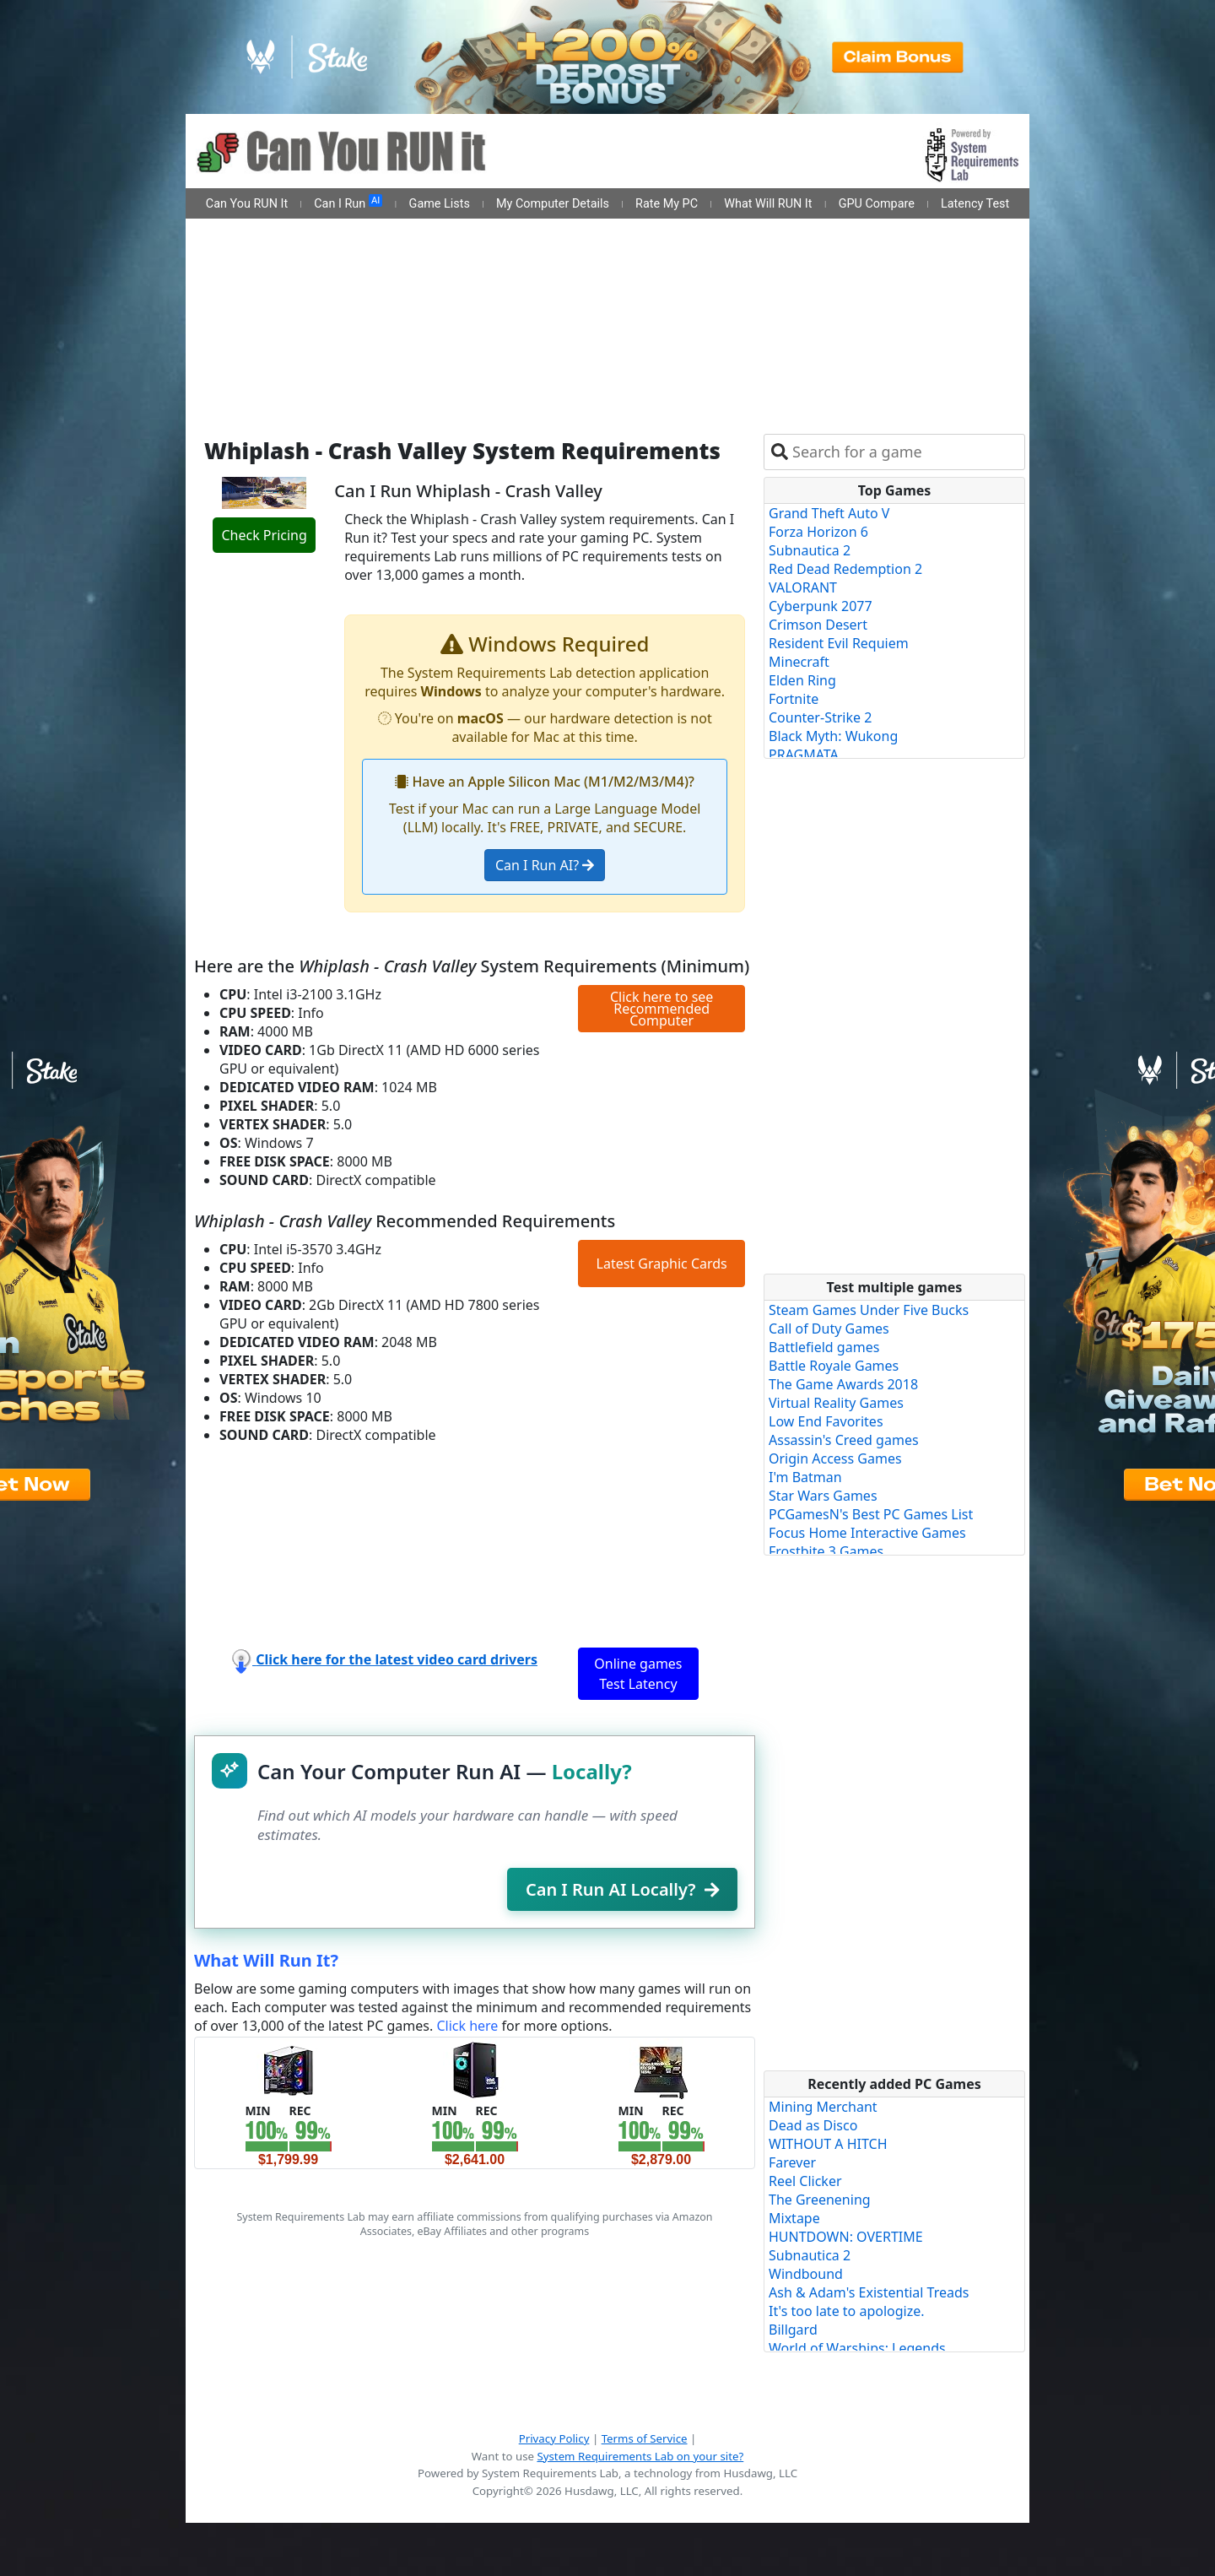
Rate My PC (666, 204)
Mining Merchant (823, 2106)
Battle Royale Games (834, 1365)
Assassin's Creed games (844, 1440)
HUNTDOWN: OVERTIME (846, 2236)
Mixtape (794, 2218)
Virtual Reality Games (836, 1403)
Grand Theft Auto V (829, 513)
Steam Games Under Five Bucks (869, 1310)
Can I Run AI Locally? (622, 1889)
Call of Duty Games (829, 1328)
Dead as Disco (813, 2125)
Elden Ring (802, 680)
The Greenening (820, 2199)
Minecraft (799, 661)
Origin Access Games (835, 1458)
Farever (792, 2162)
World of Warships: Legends (857, 2348)
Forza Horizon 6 (818, 531)
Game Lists (439, 204)
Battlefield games (824, 1347)
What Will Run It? (266, 1960)
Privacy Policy (554, 2438)
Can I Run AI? (544, 865)
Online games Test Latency (638, 1673)
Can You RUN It (247, 204)
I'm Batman (805, 1477)
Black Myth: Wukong (833, 736)
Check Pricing (263, 535)
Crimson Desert (818, 624)
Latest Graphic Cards (662, 1263)
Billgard (793, 2329)
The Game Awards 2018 (843, 1384)
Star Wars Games (823, 1495)
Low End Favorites (826, 1421)
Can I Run (348, 202)
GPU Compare (877, 204)
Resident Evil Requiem (839, 643)
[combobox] (905, 452)
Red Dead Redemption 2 (845, 569)
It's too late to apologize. (847, 2311)
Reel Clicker (805, 2181)
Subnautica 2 (809, 550)
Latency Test (975, 204)
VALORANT (803, 587)
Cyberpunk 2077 (820, 606)
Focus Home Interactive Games (867, 1532)
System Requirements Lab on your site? (640, 2456)
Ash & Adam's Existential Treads (869, 2292)
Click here (467, 2025)
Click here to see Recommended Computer (661, 1009)
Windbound (806, 2274)
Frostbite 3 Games (826, 1551)
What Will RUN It (768, 204)
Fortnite (793, 699)
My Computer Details (552, 204)
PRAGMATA (804, 754)
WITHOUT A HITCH (828, 2144)
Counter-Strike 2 (820, 717)
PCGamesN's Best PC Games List (871, 1514)
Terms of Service (645, 2438)
